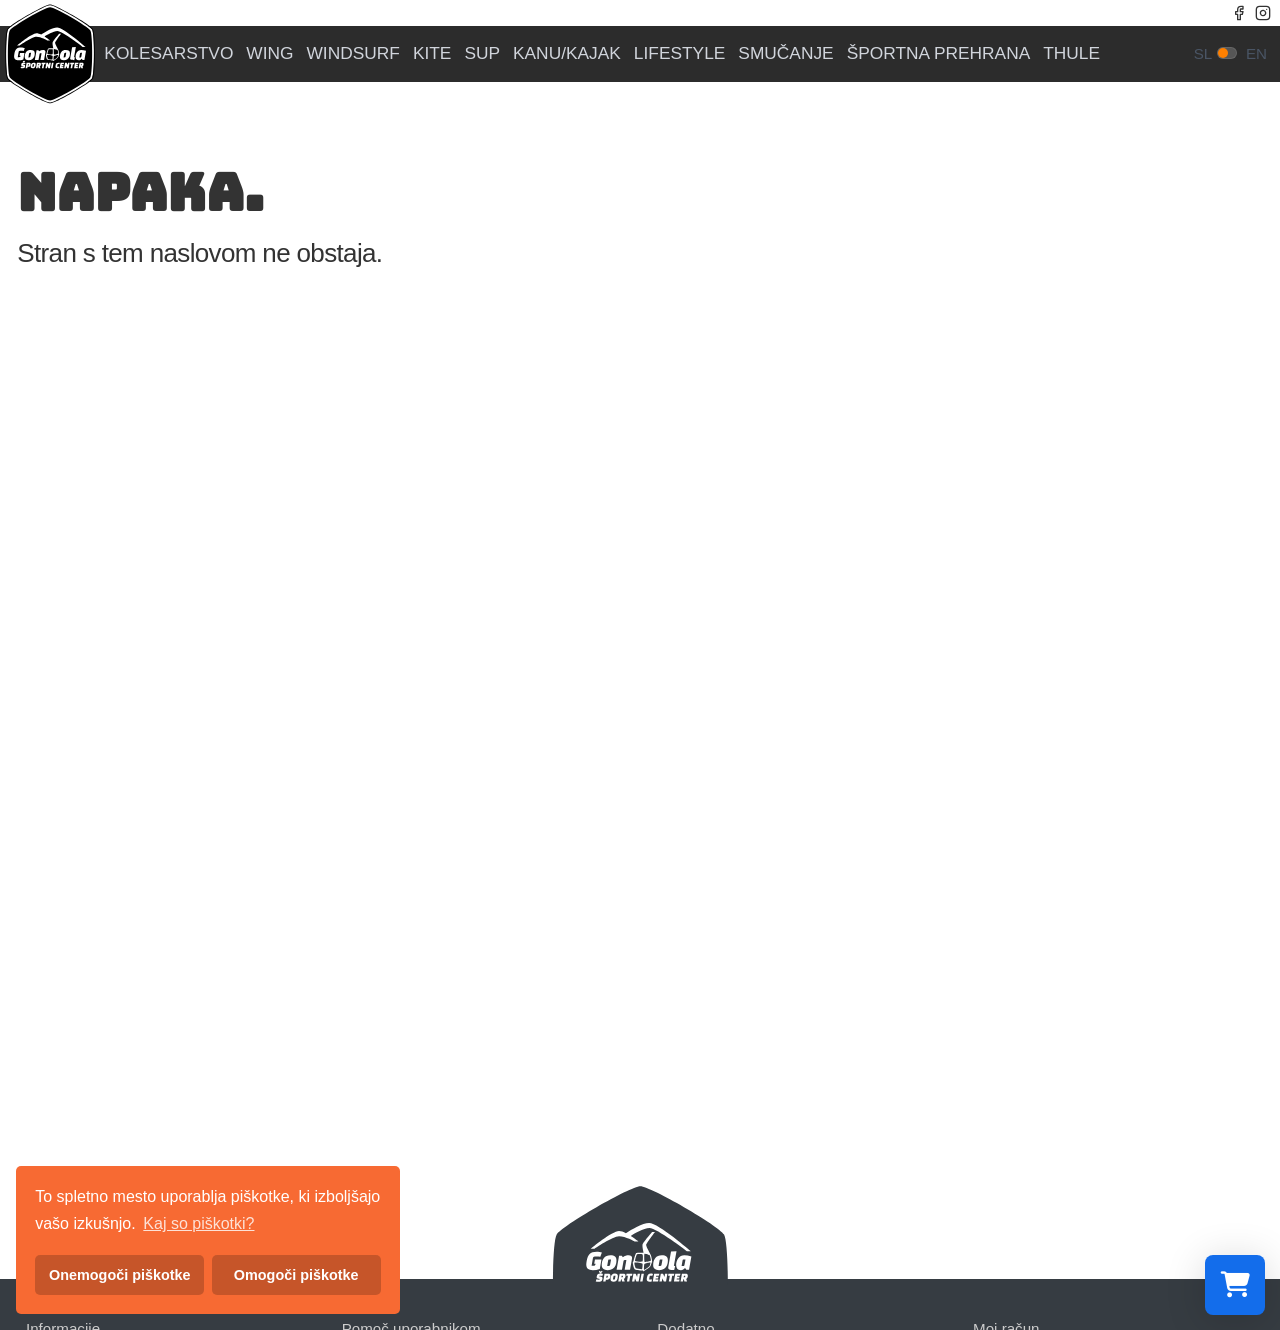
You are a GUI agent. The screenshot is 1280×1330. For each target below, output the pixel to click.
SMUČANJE (785, 53)
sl (1203, 53)
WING (269, 53)
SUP (482, 53)
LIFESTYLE (680, 53)
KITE (432, 53)
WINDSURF (353, 53)
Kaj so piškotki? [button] (198, 1223)
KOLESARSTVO (168, 53)
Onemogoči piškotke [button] (120, 1275)
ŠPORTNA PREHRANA (939, 53)
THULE (1071, 53)
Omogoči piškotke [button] (296, 1275)
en (1256, 53)
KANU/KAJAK (567, 53)
